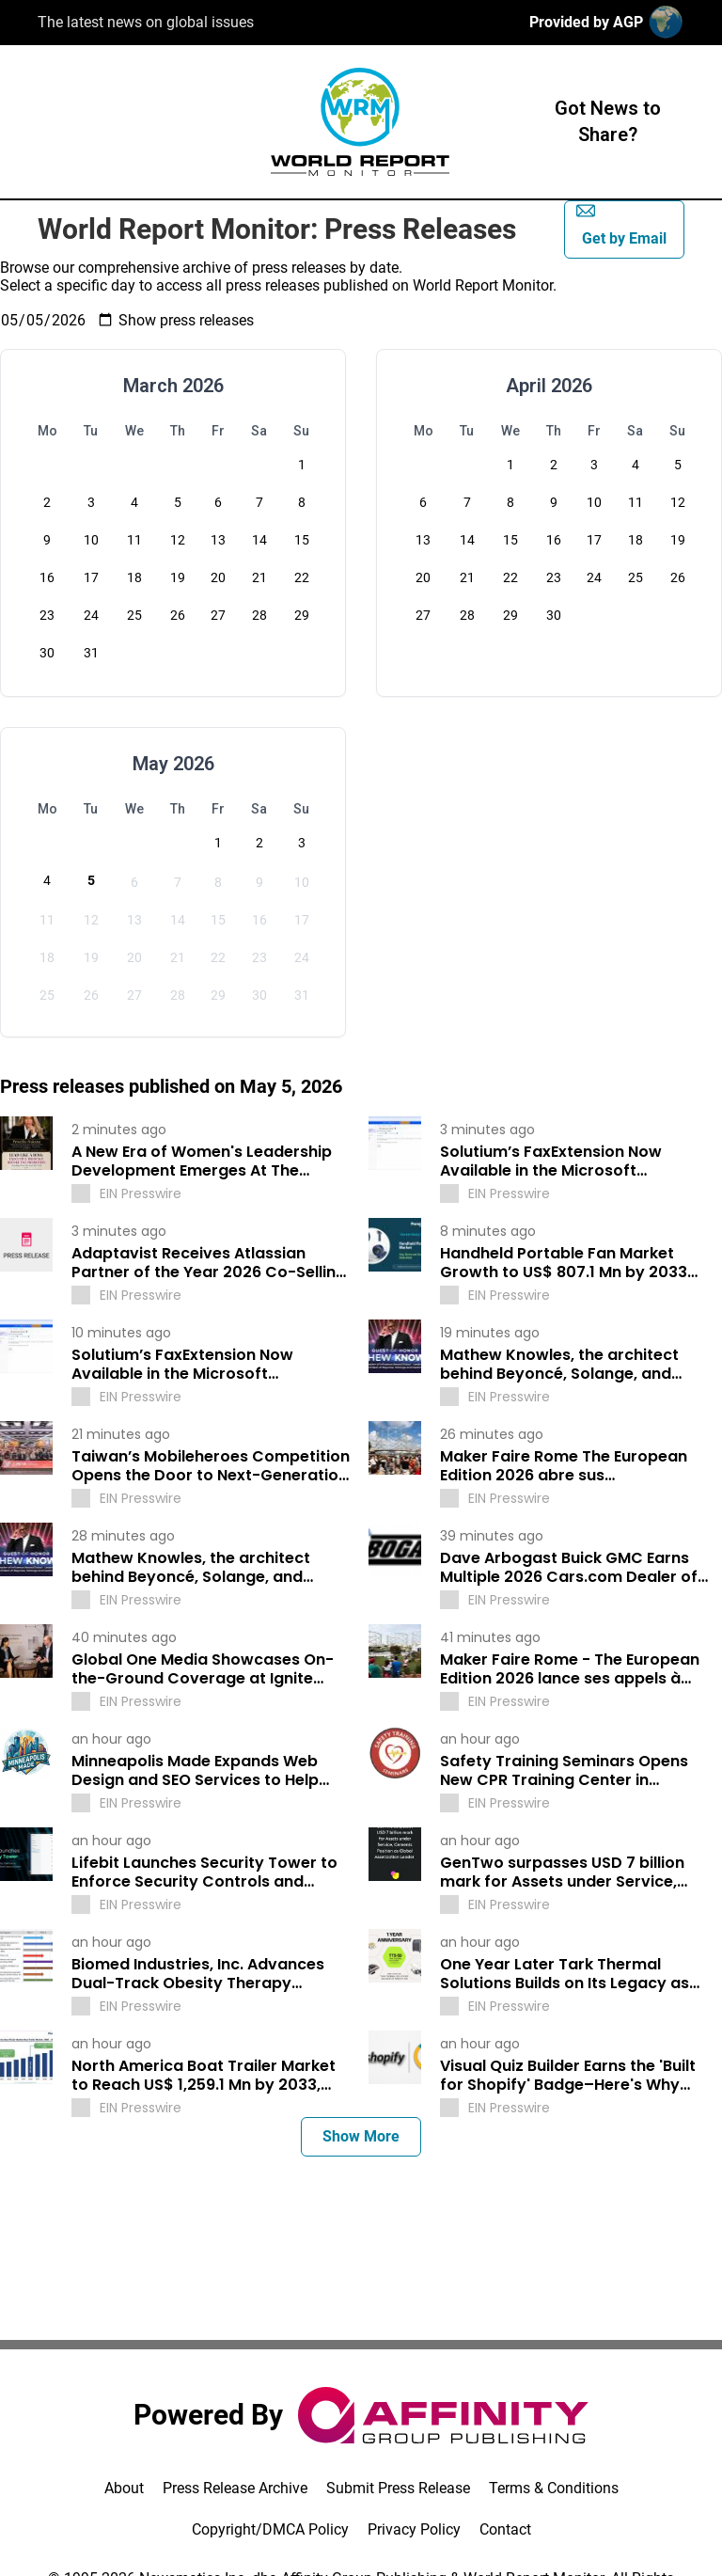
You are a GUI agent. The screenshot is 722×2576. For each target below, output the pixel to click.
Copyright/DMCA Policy (270, 2529)
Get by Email (621, 224)
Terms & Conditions (554, 2488)
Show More (361, 2136)
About (124, 2488)
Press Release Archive (235, 2488)
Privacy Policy (414, 2529)
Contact (505, 2529)
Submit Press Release (398, 2488)
